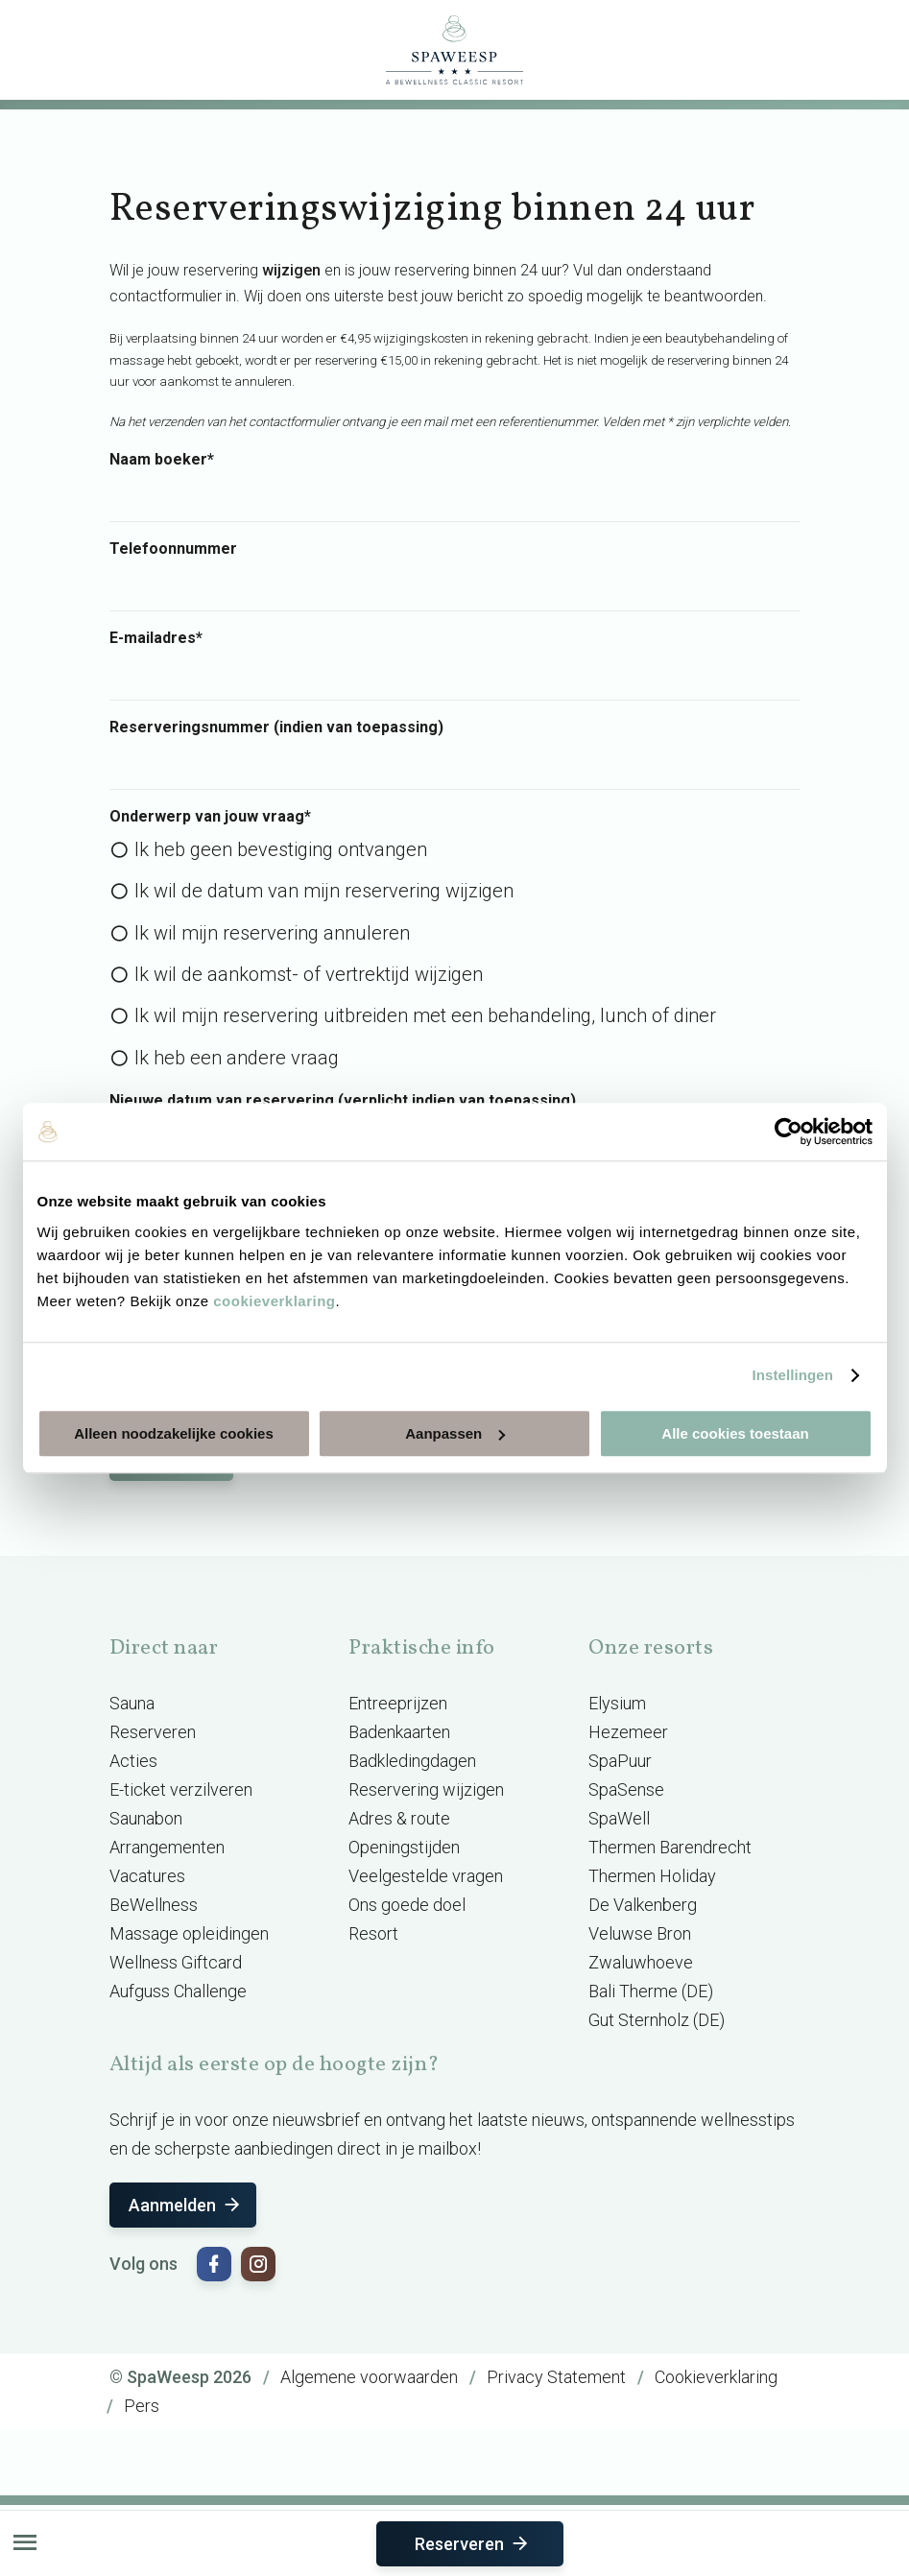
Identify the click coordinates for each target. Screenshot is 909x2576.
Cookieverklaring (716, 2377)
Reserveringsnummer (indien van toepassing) (276, 727)
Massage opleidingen (189, 1933)
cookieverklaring (274, 1301)
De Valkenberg (642, 1905)
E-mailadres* (156, 638)
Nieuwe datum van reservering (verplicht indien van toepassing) (342, 1101)
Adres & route (399, 1818)
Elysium (617, 1703)
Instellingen (793, 1375)
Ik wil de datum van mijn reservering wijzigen (324, 890)
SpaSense (626, 1789)
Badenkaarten (399, 1732)
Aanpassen (455, 1433)
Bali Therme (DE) (650, 1991)
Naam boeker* (161, 459)
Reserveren (473, 2543)
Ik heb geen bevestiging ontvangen (280, 849)
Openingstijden (404, 1847)
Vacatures (147, 1876)
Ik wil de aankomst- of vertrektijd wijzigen (308, 974)
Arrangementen (167, 1847)
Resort (373, 1933)
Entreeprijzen (397, 1703)
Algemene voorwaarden (369, 2377)
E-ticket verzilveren (180, 1789)
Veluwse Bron (639, 1933)
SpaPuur (620, 1761)
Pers (141, 2406)
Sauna (132, 1703)
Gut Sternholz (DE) (656, 2020)
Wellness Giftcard (175, 1962)
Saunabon (145, 1818)
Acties (133, 1761)
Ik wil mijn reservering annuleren (272, 932)
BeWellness (153, 1905)
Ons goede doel (407, 1905)
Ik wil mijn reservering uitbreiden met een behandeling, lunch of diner (425, 1015)
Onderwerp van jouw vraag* (210, 816)
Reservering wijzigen (426, 1789)
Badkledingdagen (412, 1761)
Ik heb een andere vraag (236, 1057)
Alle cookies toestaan (734, 1433)
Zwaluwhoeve (640, 1962)
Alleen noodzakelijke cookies (174, 1433)
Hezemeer (628, 1732)
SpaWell (619, 1818)
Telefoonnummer (173, 549)
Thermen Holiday (652, 1876)
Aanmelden (186, 2205)
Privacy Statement (556, 2377)
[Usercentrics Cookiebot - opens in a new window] (789, 1131)
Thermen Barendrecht (670, 1847)
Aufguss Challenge (178, 1991)
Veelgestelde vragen (425, 1876)
